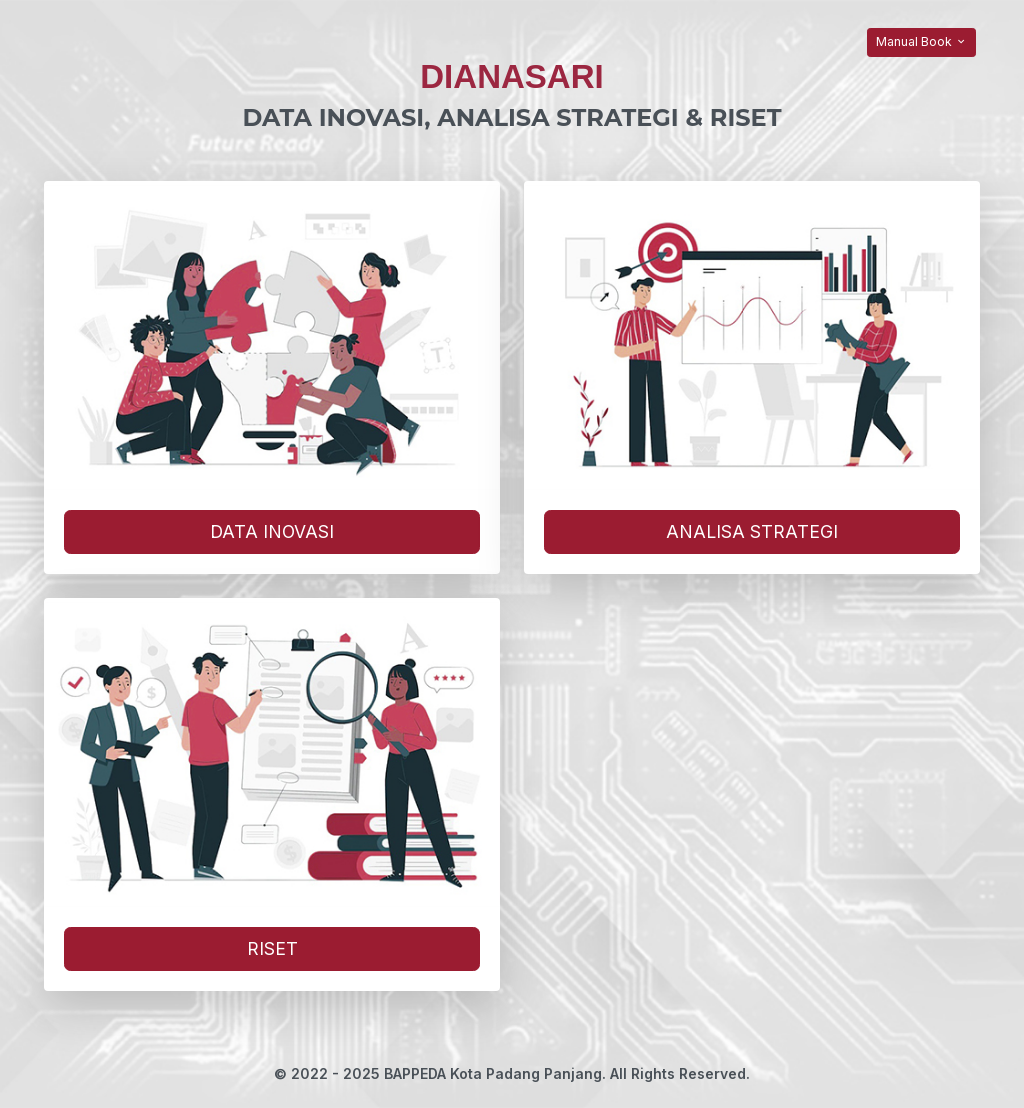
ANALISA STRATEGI (752, 531)
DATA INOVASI (272, 531)
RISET (272, 948)
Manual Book (921, 41)
